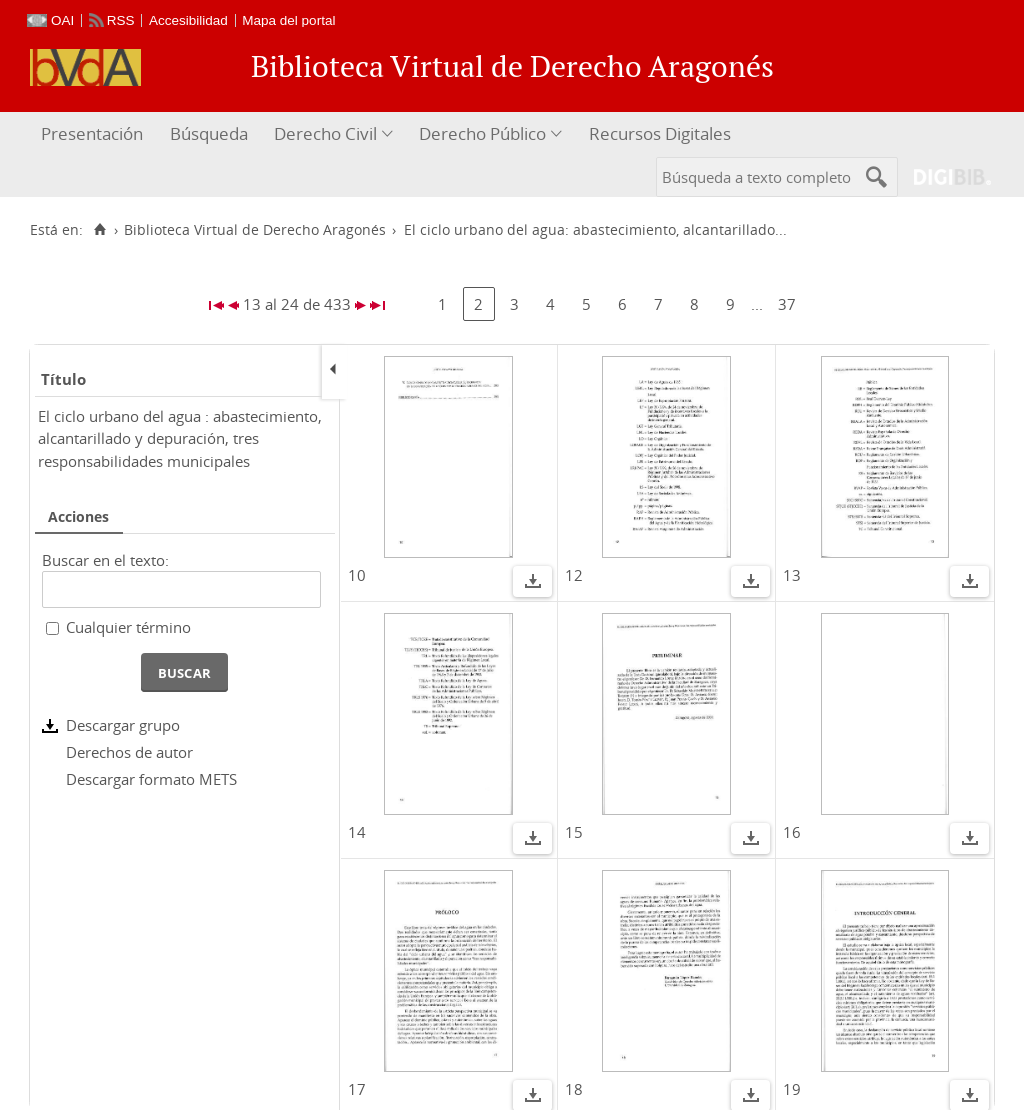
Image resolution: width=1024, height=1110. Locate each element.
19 (792, 1089)
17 (357, 1089)
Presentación (92, 133)
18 (574, 1089)
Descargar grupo (123, 725)
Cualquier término (128, 627)
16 (792, 832)
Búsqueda (209, 133)
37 (787, 304)
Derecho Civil (325, 133)
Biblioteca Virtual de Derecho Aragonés (255, 230)
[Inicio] (99, 230)
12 (574, 575)
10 (357, 575)
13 (792, 575)
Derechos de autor (129, 752)
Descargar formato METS (151, 779)
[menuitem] (94, 134)
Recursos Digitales (660, 133)
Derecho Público (482, 133)
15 (574, 832)
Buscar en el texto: (105, 560)
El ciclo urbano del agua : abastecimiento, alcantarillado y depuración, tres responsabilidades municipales (180, 438)
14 (357, 832)
